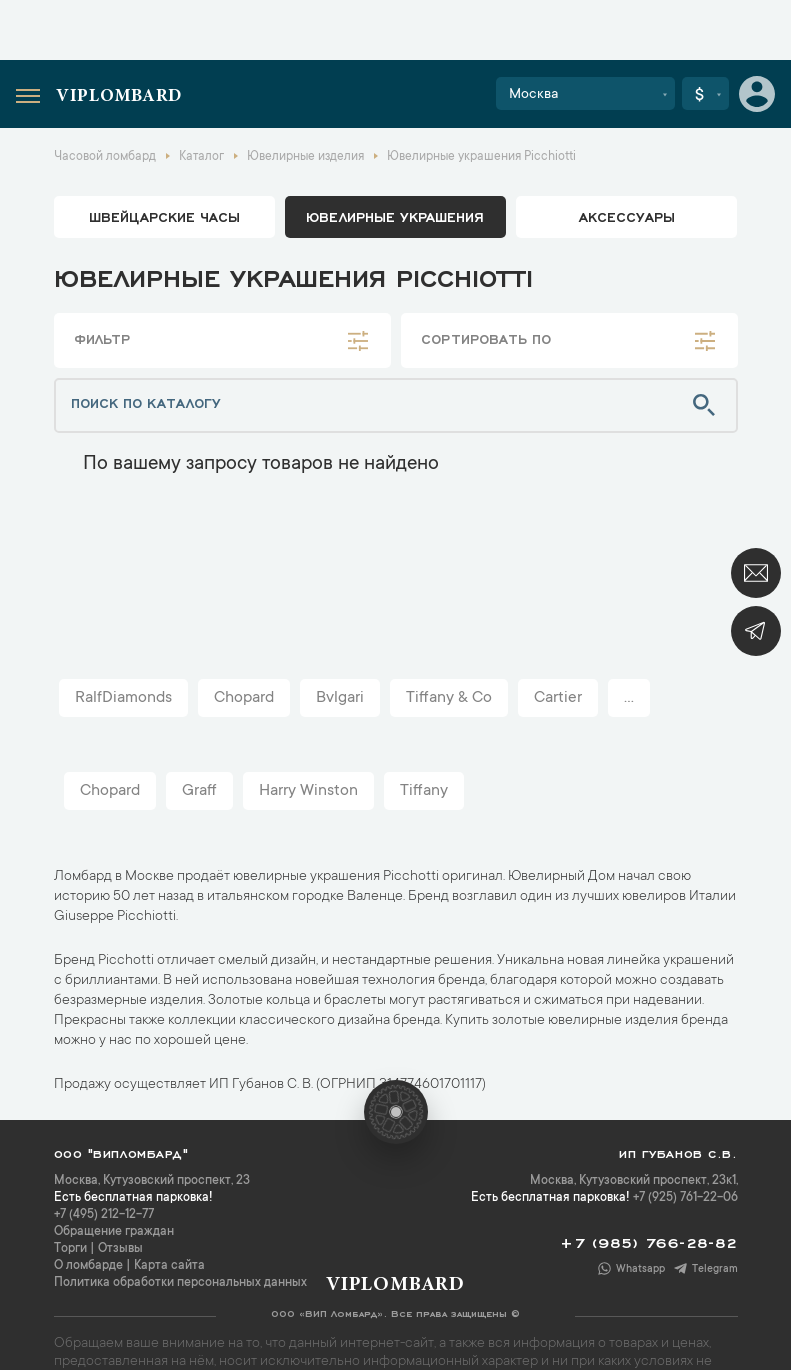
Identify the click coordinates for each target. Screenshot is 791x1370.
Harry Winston (308, 791)
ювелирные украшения (395, 216)
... (629, 698)
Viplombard (119, 97)
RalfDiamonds (123, 698)
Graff (199, 791)
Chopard (244, 698)
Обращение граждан (114, 1232)
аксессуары (627, 216)
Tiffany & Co (449, 698)
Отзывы (120, 1249)
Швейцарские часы (164, 216)
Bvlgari (340, 698)
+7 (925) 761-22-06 (685, 1198)
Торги (70, 1249)
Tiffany (424, 791)
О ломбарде (88, 1266)
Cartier (558, 698)
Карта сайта (169, 1266)
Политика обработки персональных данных (180, 1283)
